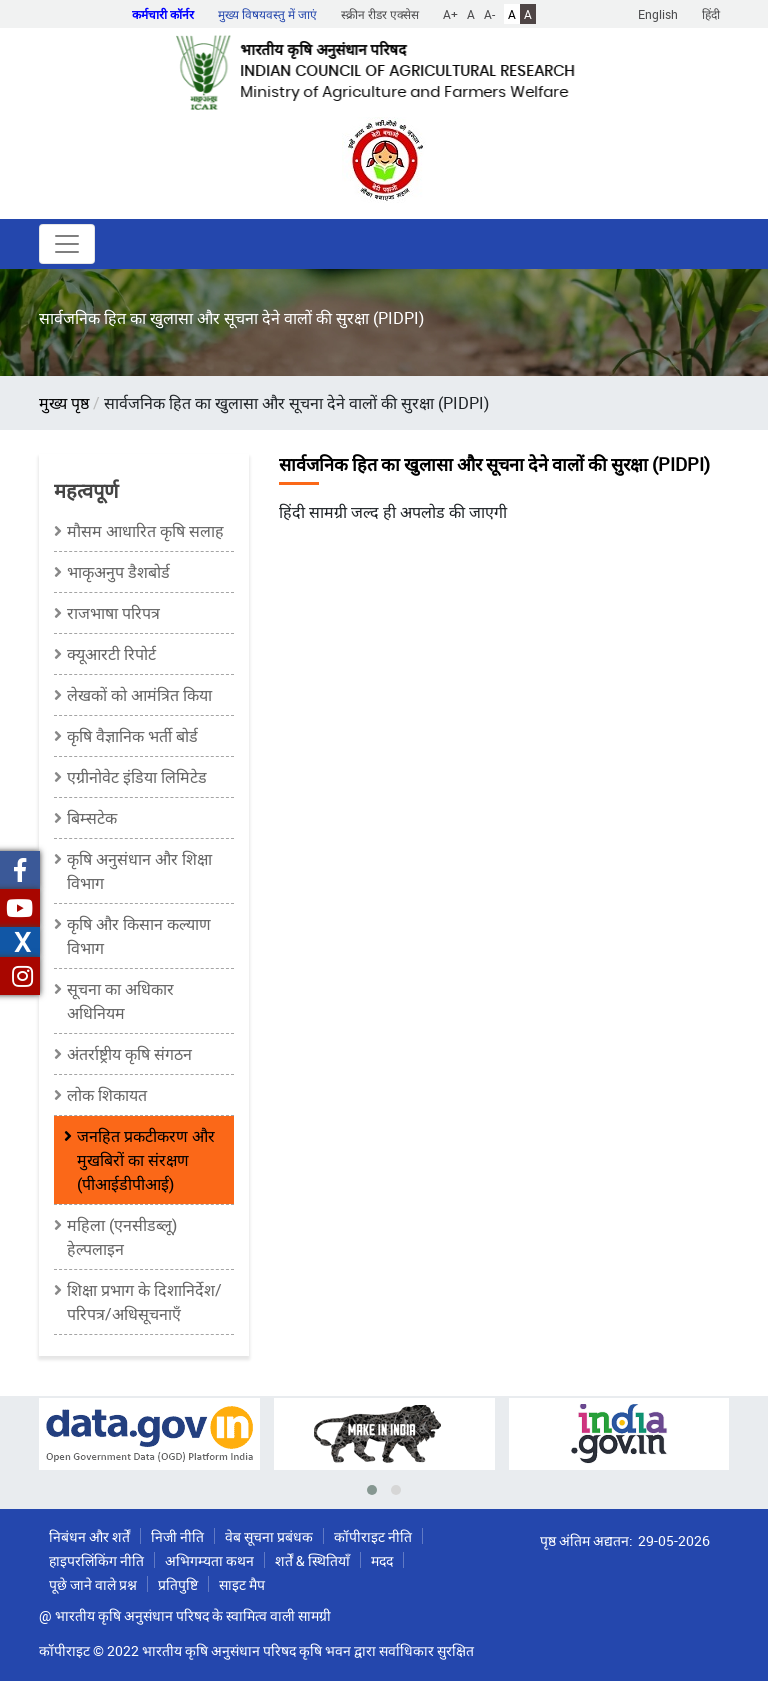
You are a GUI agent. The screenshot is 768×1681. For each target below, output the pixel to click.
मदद (382, 1560)
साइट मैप (242, 1584)
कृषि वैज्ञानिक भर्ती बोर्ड (132, 736)
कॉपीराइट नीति (373, 1536)
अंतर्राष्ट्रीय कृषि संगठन (129, 1054)
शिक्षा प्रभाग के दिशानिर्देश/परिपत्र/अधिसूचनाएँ (144, 1302)
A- (489, 14)
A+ (450, 14)
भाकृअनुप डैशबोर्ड (118, 572)
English (658, 14)
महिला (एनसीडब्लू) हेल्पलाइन (122, 1237)
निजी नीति (177, 1536)
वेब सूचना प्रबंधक (269, 1536)
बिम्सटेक (92, 818)
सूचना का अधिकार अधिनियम (120, 1001)
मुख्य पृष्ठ (64, 403)
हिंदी (711, 14)
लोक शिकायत (107, 1095)
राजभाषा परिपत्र (113, 613)
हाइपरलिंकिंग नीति (96, 1560)
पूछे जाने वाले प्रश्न (93, 1584)
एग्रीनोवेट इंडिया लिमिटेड (137, 777)
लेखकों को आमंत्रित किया (139, 695)
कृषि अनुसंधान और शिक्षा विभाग (139, 871)
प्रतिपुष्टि (178, 1584)
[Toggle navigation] (67, 244)
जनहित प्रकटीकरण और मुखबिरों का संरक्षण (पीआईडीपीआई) (146, 1160)
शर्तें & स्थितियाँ (312, 1560)
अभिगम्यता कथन (209, 1560)
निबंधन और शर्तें (89, 1536)
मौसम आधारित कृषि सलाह (145, 531)
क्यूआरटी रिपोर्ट (111, 654)
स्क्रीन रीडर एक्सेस (380, 14)
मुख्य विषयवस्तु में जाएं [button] (267, 14)
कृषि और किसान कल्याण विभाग (139, 936)
